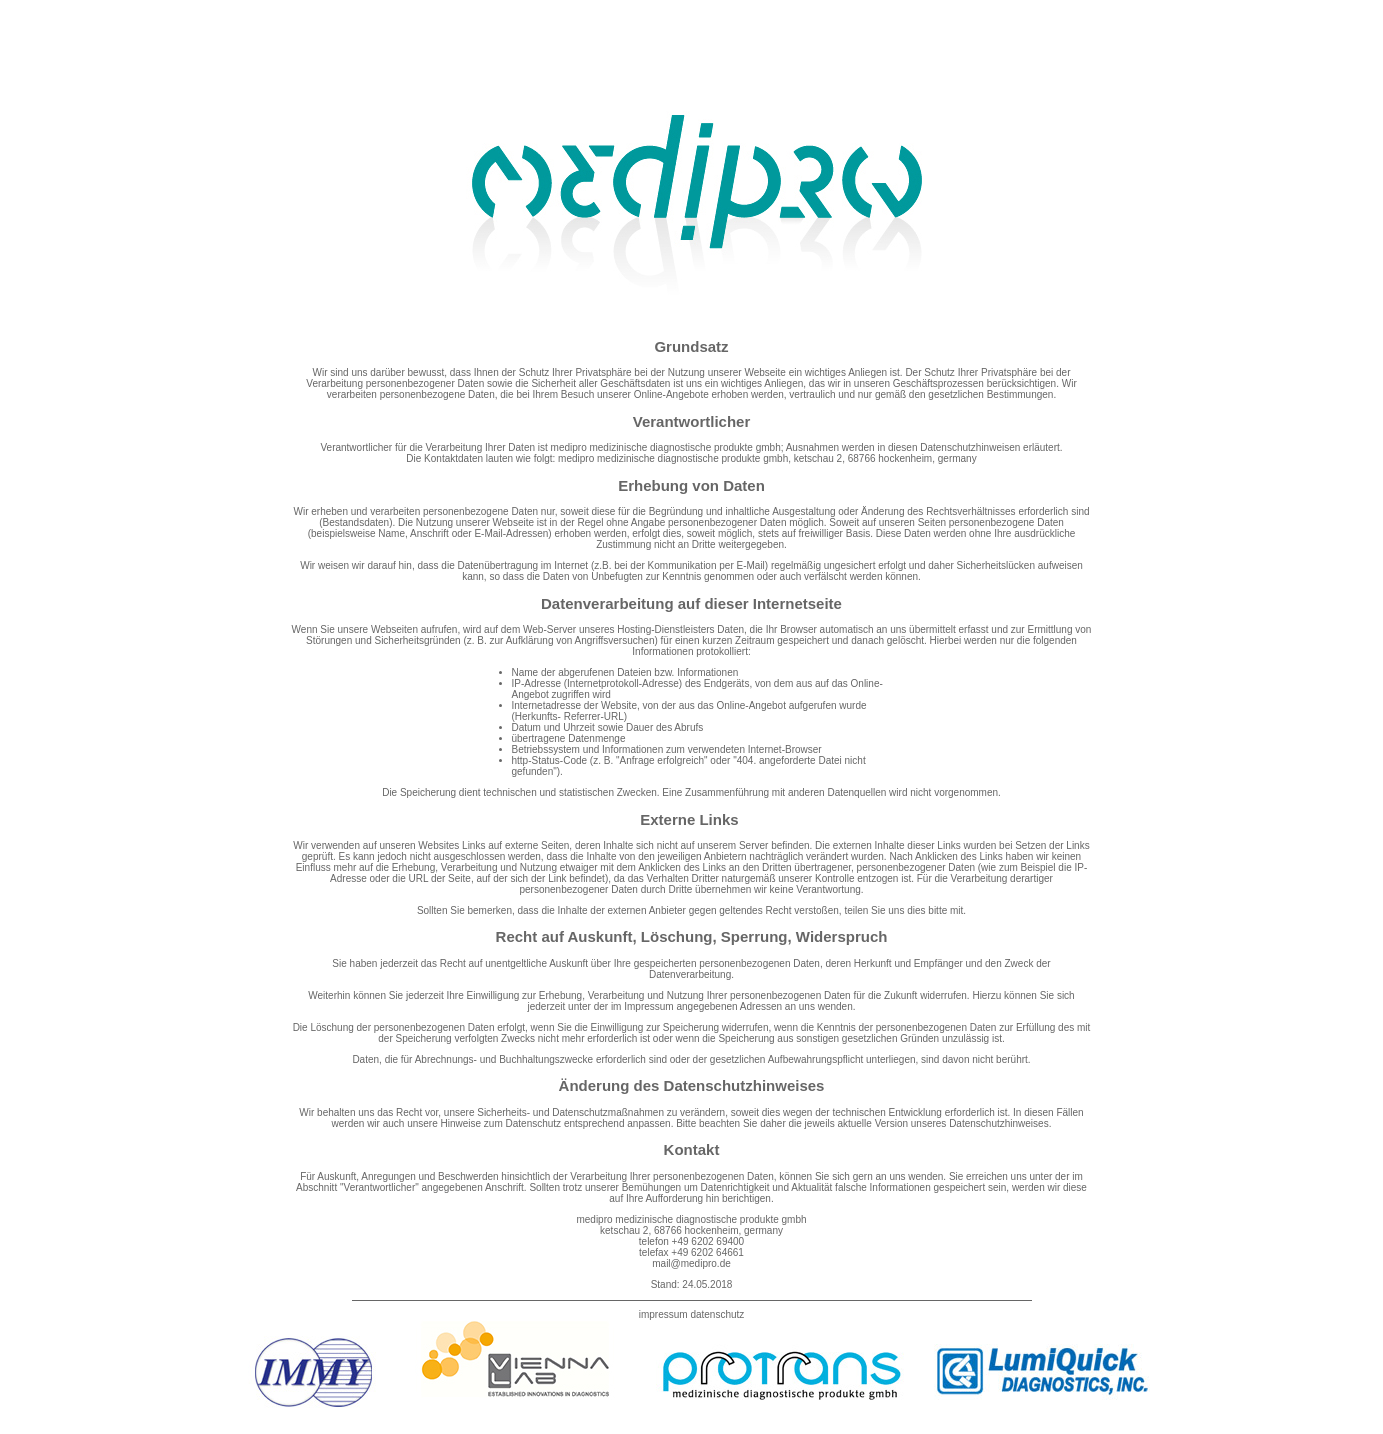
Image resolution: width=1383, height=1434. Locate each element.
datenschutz (717, 1314)
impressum (663, 1314)
